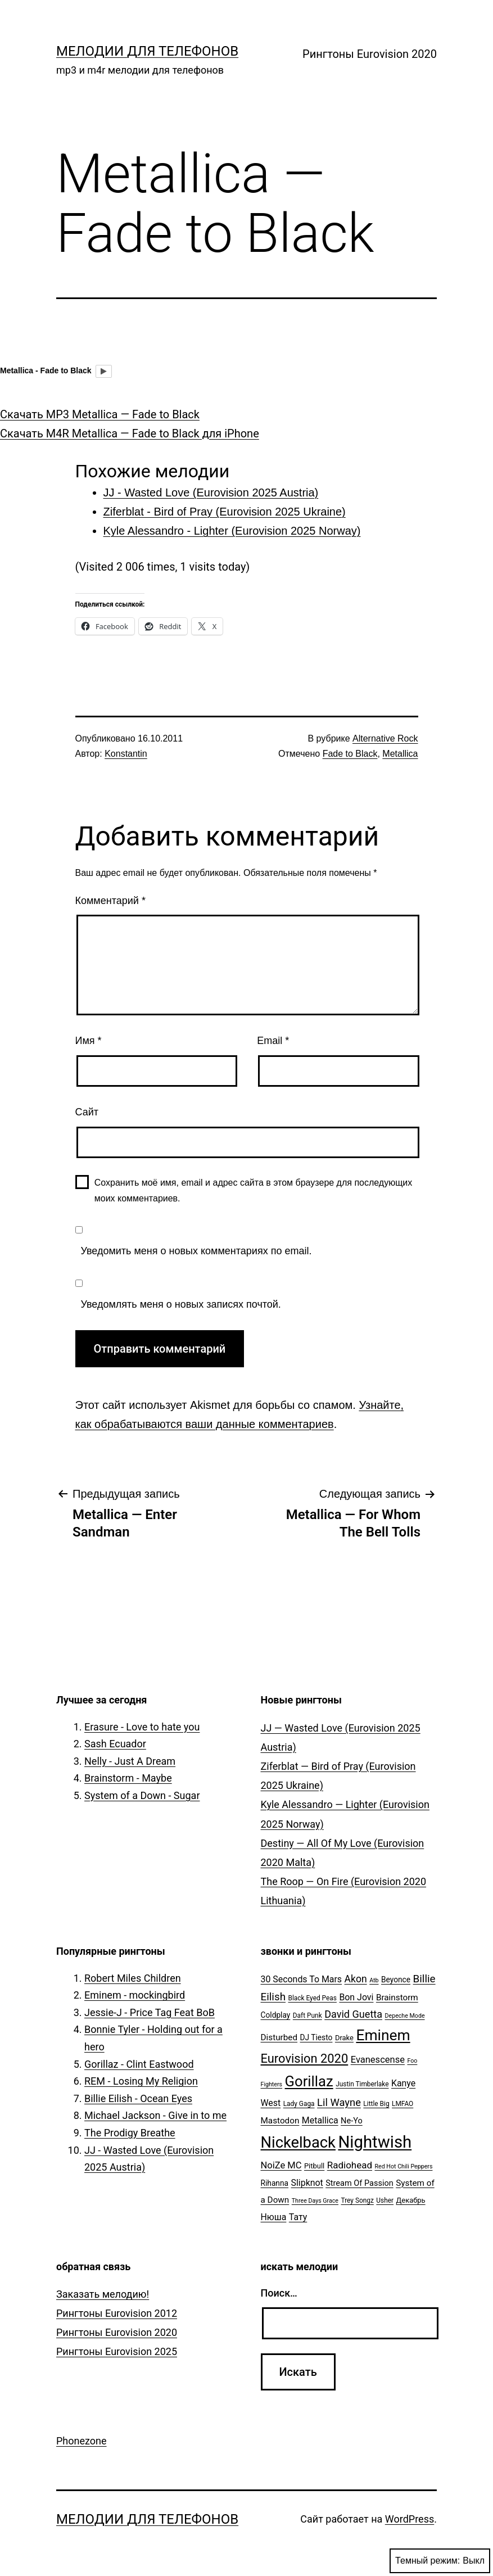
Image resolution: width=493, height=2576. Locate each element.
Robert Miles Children (132, 1978)
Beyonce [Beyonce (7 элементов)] (395, 1979)
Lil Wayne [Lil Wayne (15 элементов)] (339, 2102)
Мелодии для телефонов (147, 51)
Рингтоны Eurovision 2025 (116, 2351)
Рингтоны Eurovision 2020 (369, 54)
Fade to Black (350, 753)
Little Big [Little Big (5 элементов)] (376, 2104)
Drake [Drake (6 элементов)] (344, 2037)
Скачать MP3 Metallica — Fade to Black (100, 414)
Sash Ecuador (115, 1744)
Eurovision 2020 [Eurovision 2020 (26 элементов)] (305, 2058)
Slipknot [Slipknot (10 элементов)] (307, 2182)
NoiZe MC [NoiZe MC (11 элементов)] (281, 2165)
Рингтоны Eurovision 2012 (116, 2313)
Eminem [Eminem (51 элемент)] (383, 2035)
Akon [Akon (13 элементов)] (356, 1979)
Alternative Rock (385, 738)
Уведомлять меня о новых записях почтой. (181, 1304)
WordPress (409, 2519)
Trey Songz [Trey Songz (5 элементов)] (357, 2200)
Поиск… (279, 2293)
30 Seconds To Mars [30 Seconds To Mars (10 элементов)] (301, 1979)
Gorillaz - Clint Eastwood (139, 2064)
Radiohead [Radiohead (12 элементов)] (349, 2165)
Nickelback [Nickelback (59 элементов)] (298, 2143)
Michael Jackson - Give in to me (155, 2115)
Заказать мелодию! (102, 2294)
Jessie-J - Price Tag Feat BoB (149, 2012)
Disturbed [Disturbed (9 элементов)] (279, 2037)
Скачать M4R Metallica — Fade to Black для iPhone (129, 433)
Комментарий (110, 900)
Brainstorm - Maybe (128, 1778)
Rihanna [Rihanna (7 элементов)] (275, 2183)
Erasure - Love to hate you (142, 1727)
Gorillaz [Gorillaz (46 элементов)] (309, 2081)
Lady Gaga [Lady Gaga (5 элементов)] (299, 2104)
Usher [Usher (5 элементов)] (385, 2200)
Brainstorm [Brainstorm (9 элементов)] (397, 1997)
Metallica (400, 753)
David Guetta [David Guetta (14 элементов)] (353, 2014)
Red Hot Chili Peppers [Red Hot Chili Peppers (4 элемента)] (403, 2166)
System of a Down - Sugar (142, 1795)
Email (273, 1040)
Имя (88, 1040)
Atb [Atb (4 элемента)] (373, 1980)
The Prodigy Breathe (129, 2133)
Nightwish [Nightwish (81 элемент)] (374, 2142)
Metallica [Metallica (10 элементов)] (320, 2120)
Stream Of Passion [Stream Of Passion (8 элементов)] (359, 2183)
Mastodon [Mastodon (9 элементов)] (280, 2121)
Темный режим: (440, 2561)
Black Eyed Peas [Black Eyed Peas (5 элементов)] (312, 1998)
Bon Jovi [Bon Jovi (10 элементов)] (356, 1997)
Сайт (87, 1112)
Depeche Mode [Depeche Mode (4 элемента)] (405, 2015)
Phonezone (81, 2441)
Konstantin (126, 753)
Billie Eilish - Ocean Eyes (138, 2098)
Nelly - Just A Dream (129, 1761)
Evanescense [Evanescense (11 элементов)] (378, 2059)
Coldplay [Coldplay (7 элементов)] (276, 2014)
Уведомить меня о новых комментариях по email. (196, 1251)
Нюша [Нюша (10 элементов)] (274, 2217)
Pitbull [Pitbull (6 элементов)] (314, 2166)
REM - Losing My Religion (141, 2081)
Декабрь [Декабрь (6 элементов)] (411, 2200)
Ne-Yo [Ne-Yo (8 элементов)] (352, 2121)
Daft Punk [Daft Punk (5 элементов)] (307, 2015)
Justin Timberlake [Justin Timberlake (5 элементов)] (362, 2084)
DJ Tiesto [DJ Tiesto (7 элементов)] (316, 2037)
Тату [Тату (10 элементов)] (298, 2217)
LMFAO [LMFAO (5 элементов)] (402, 2104)
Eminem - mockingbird (134, 1995)
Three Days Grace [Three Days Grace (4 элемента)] (315, 2200)
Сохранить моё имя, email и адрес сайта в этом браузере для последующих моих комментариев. (253, 1190)
